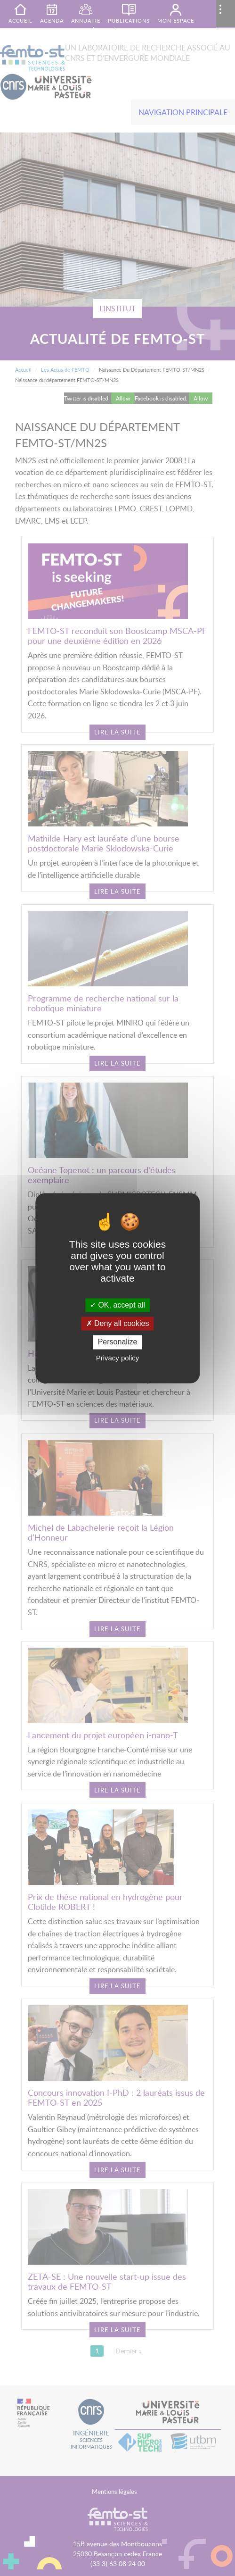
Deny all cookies (117, 1324)
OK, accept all (117, 1305)
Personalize (118, 1342)
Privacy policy (117, 1358)
